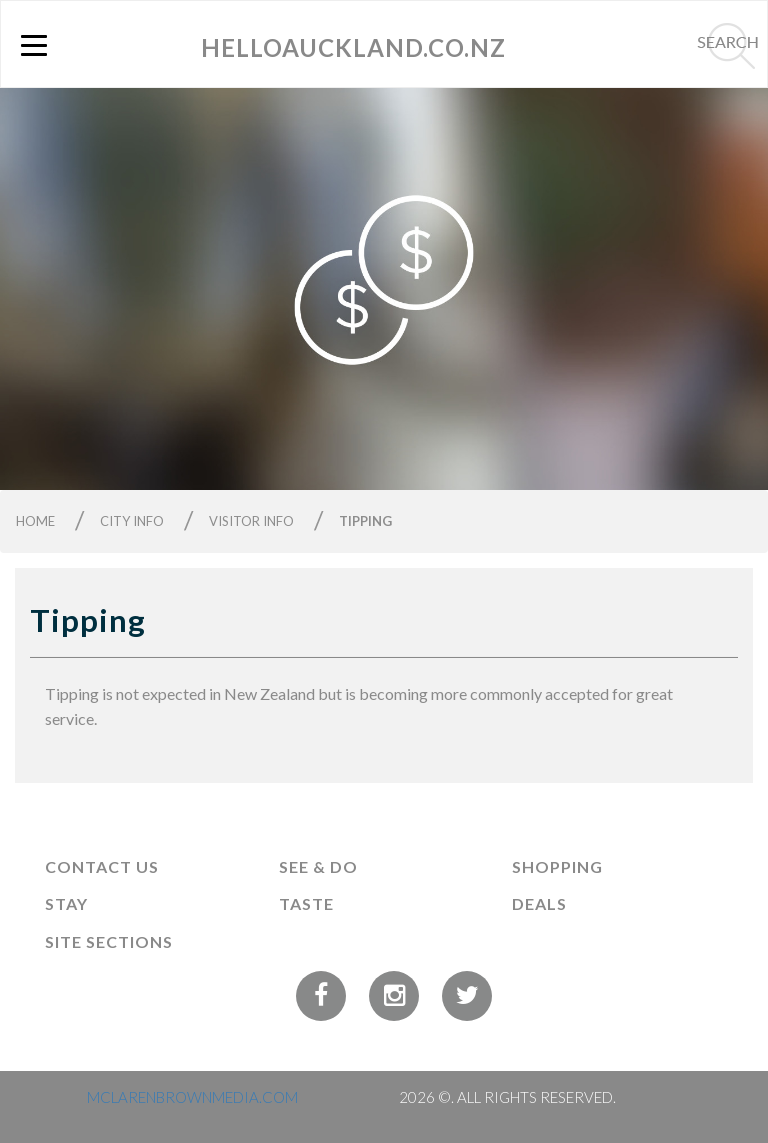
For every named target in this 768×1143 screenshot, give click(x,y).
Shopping (557, 866)
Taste (306, 903)
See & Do (318, 866)
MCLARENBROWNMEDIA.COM (192, 1097)
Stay (66, 903)
